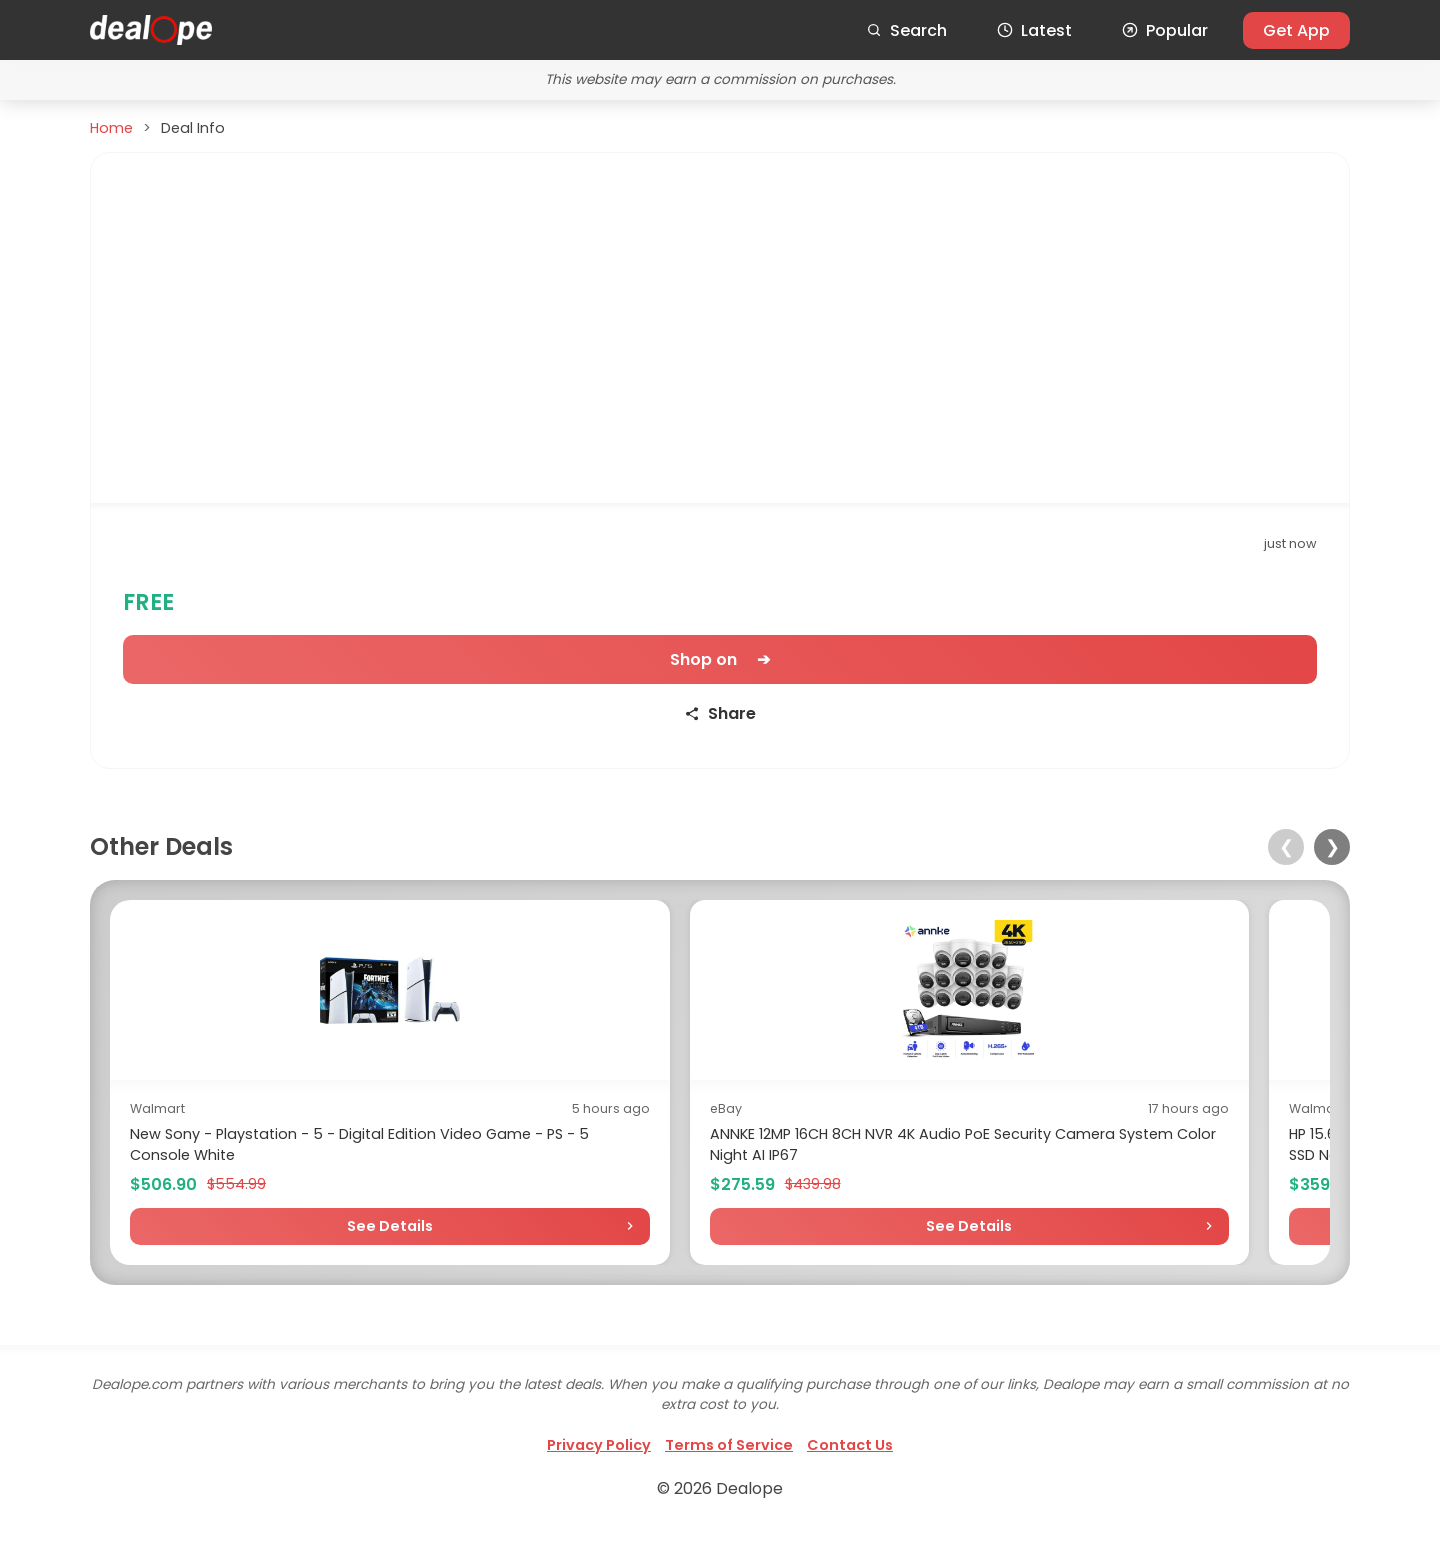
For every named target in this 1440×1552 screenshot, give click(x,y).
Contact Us (850, 1466)
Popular (1165, 30)
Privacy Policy (599, 1466)
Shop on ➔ (720, 659)
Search (906, 30)
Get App (1296, 30)
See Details (259, 1247)
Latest (1034, 30)
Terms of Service (729, 1466)
